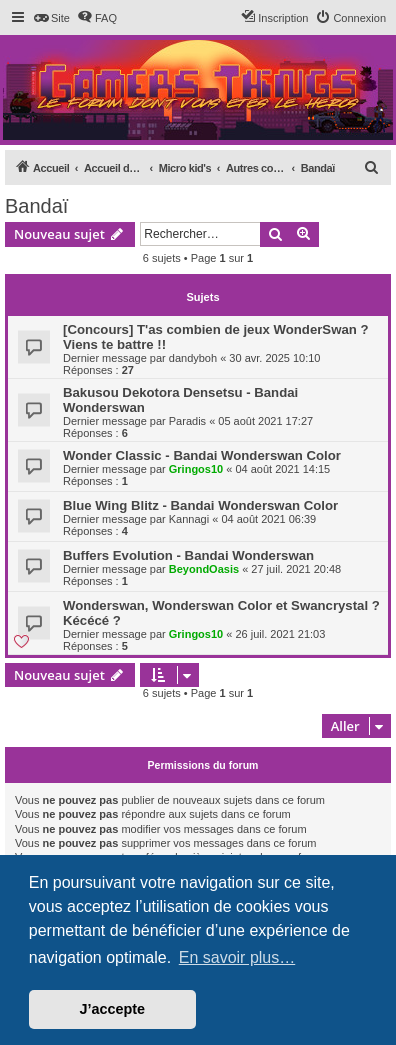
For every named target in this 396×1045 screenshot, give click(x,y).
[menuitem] (51, 18)
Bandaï (36, 206)
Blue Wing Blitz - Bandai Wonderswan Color (200, 505)
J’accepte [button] (113, 1009)
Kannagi (189, 519)
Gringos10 (196, 469)
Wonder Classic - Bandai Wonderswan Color (202, 455)
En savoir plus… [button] (237, 957)
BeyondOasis (204, 569)
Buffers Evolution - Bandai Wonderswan (188, 555)
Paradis (187, 421)
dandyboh (193, 358)
